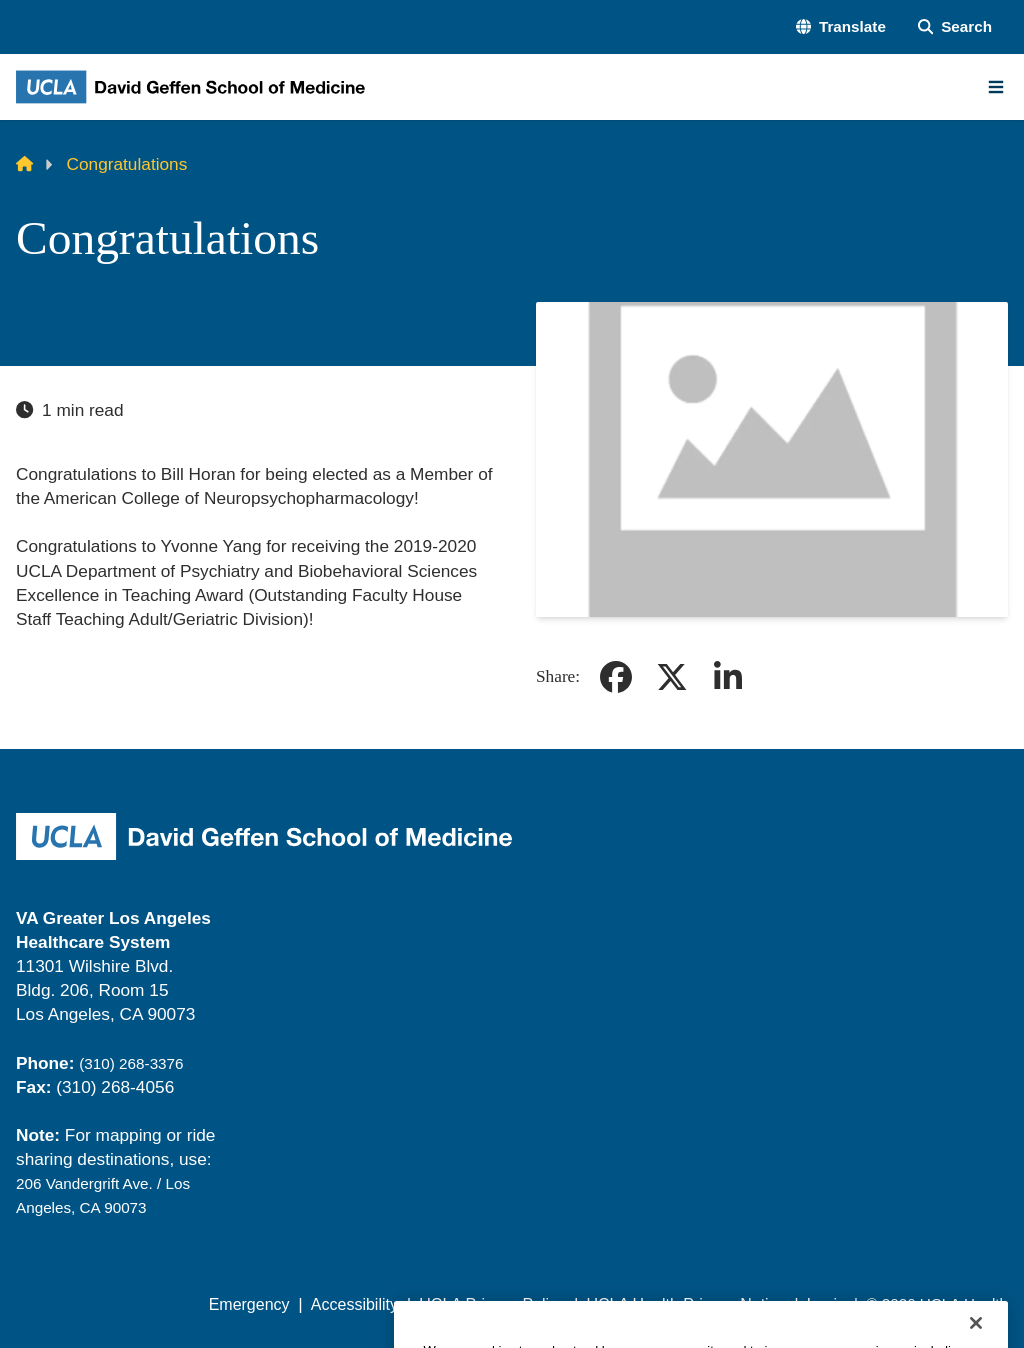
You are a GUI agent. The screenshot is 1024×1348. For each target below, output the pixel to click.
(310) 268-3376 (131, 1063)
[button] (841, 26)
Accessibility (354, 1304)
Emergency (249, 1304)
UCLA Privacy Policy (492, 1304)
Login (826, 1304)
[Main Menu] (996, 87)
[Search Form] (955, 26)
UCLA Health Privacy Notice (685, 1304)
